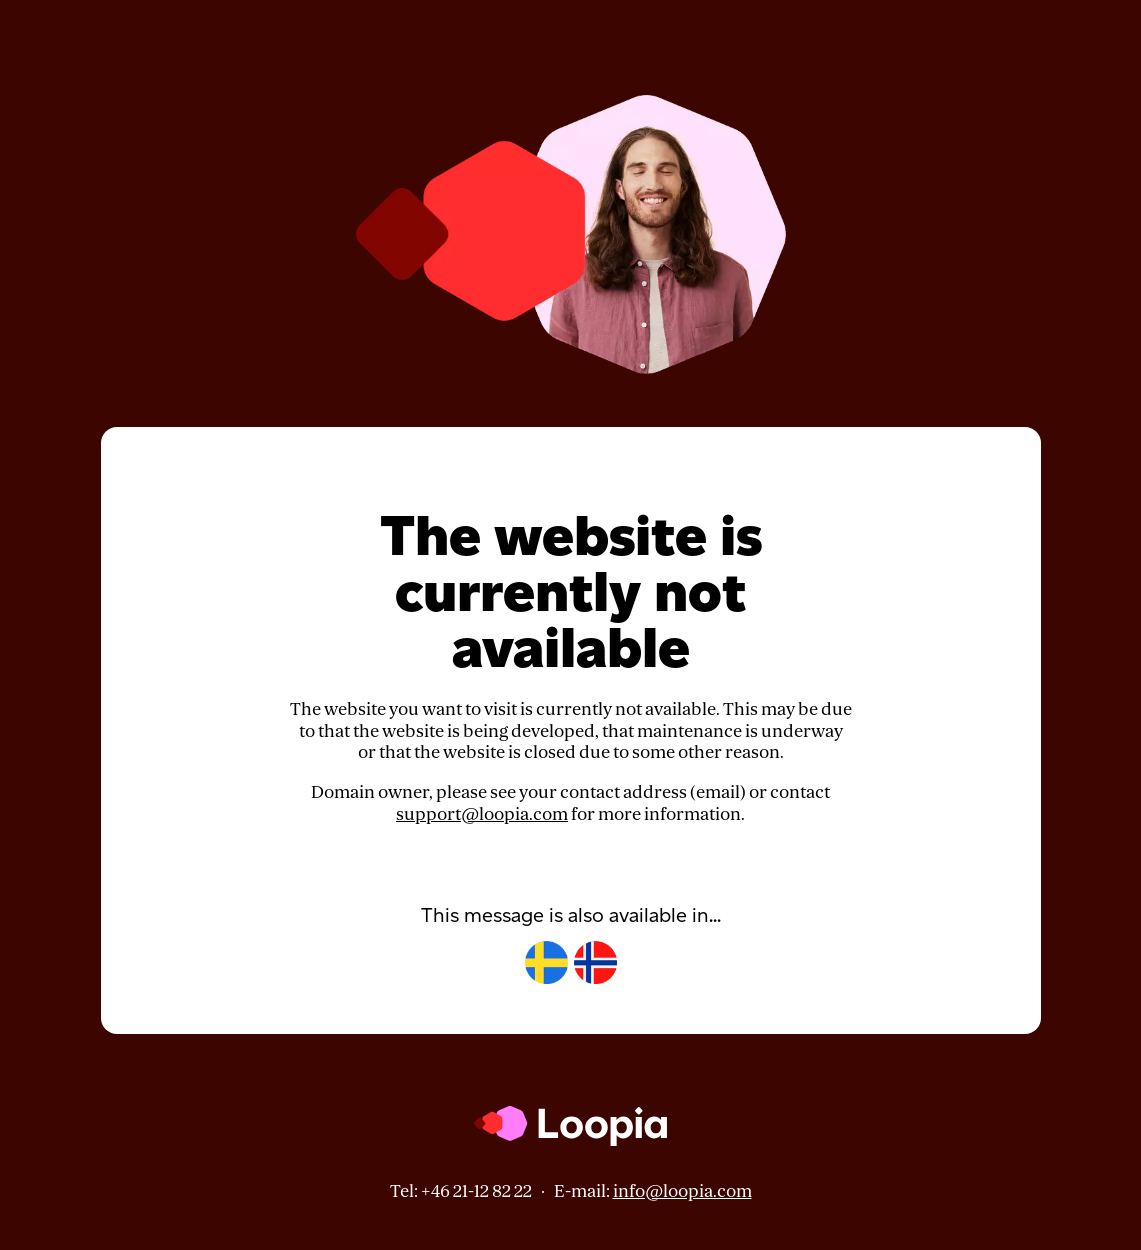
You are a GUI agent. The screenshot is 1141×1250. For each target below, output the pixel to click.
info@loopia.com (682, 1191)
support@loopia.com (482, 814)
